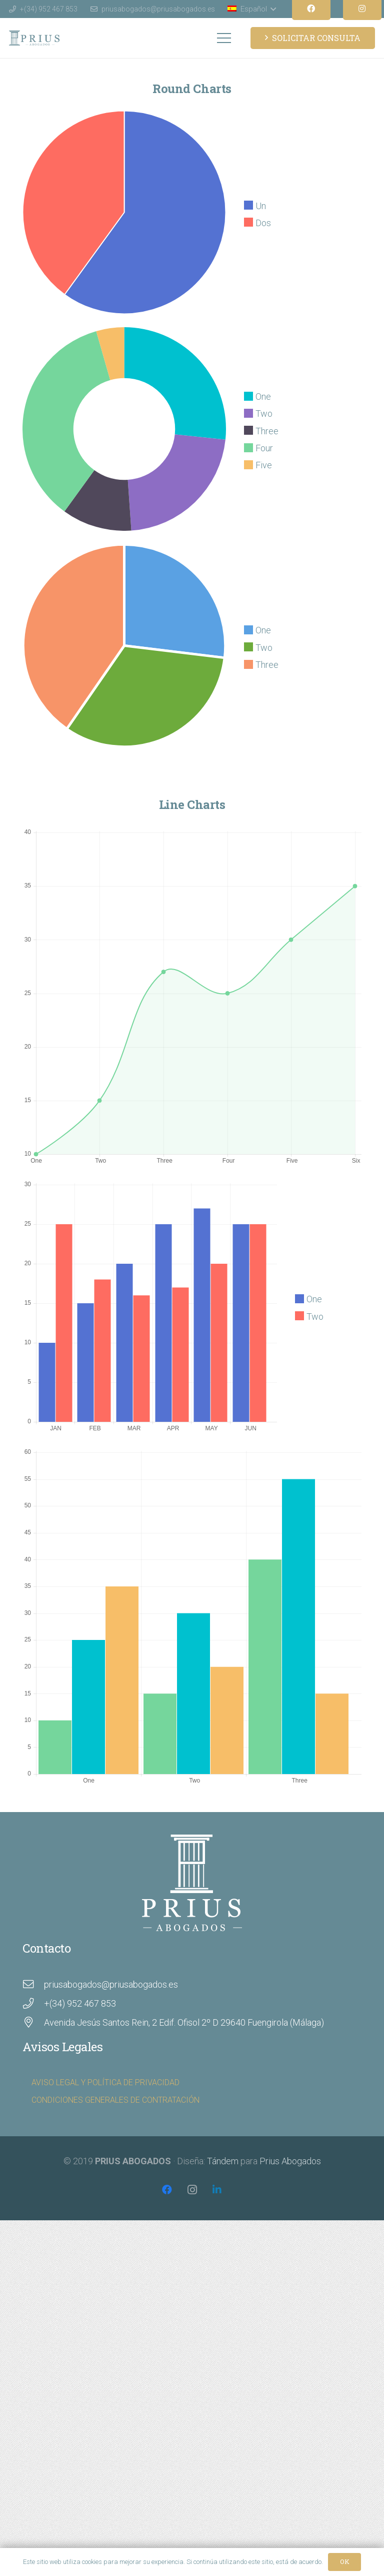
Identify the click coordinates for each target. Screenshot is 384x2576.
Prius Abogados (290, 2161)
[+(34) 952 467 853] (33, 2003)
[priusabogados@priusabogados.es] (33, 1984)
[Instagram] (192, 2189)
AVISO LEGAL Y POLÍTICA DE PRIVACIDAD (106, 2082)
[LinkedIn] (217, 2189)
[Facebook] (167, 2189)
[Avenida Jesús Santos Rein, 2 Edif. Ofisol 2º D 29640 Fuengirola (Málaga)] (33, 2022)
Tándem (222, 2161)
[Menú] (224, 38)
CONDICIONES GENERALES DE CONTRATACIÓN (116, 2100)
